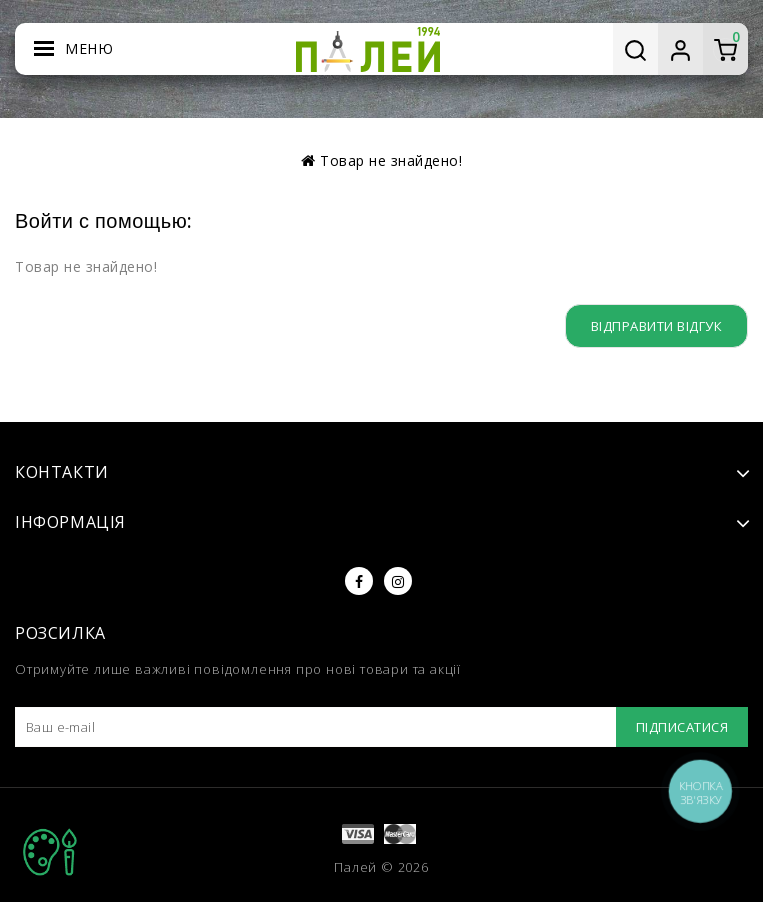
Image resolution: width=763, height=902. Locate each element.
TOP (50, 852)
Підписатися (678, 727)
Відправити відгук (653, 325)
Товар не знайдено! (391, 161)
